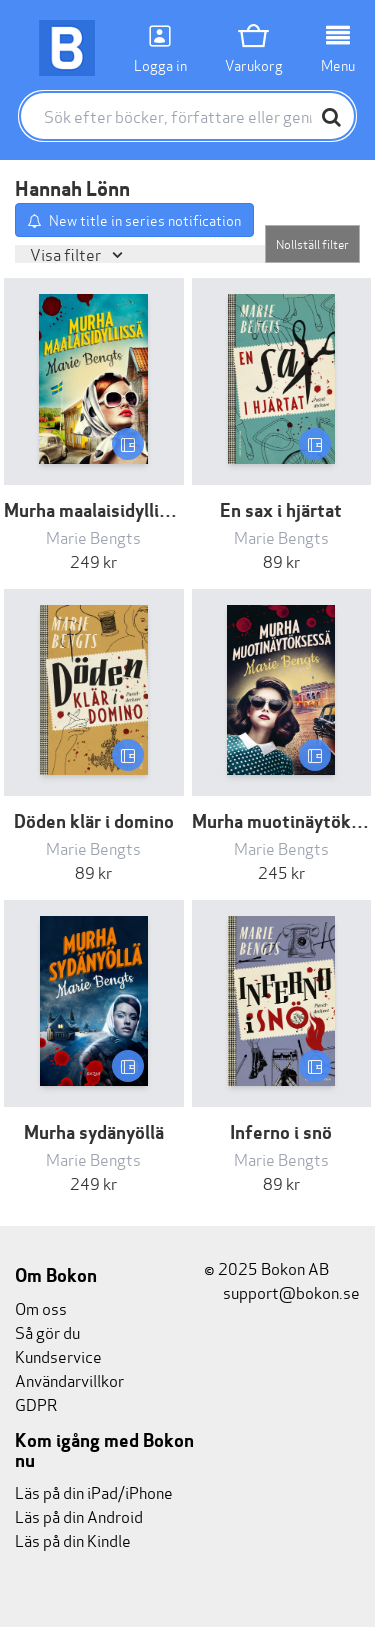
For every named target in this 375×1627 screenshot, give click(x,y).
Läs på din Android (79, 1515)
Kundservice (58, 1355)
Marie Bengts (93, 536)
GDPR (36, 1403)
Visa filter (67, 253)
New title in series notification (145, 219)
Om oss (41, 1307)
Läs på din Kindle (73, 1539)
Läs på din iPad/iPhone (94, 1491)
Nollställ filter (312, 243)
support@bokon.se (282, 1291)
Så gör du (47, 1331)
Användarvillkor (69, 1379)
